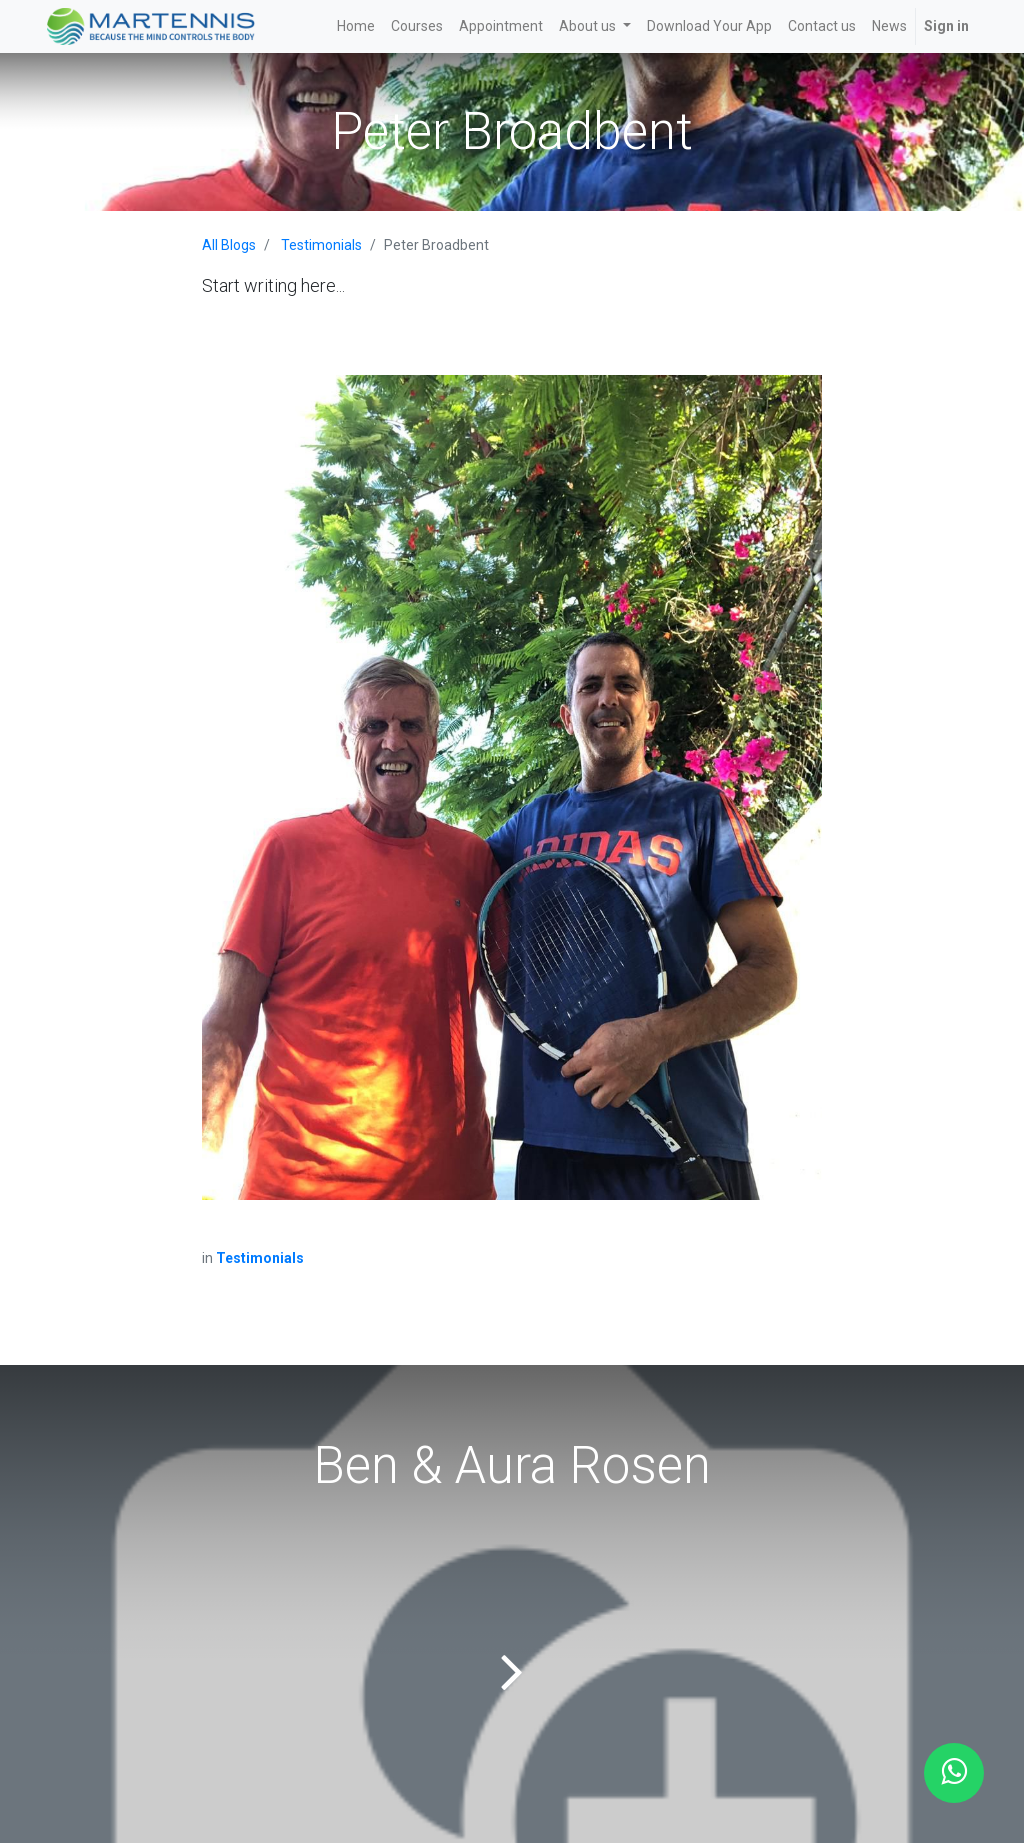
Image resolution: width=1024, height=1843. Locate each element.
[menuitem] (356, 26)
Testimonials (321, 245)
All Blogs (229, 245)
